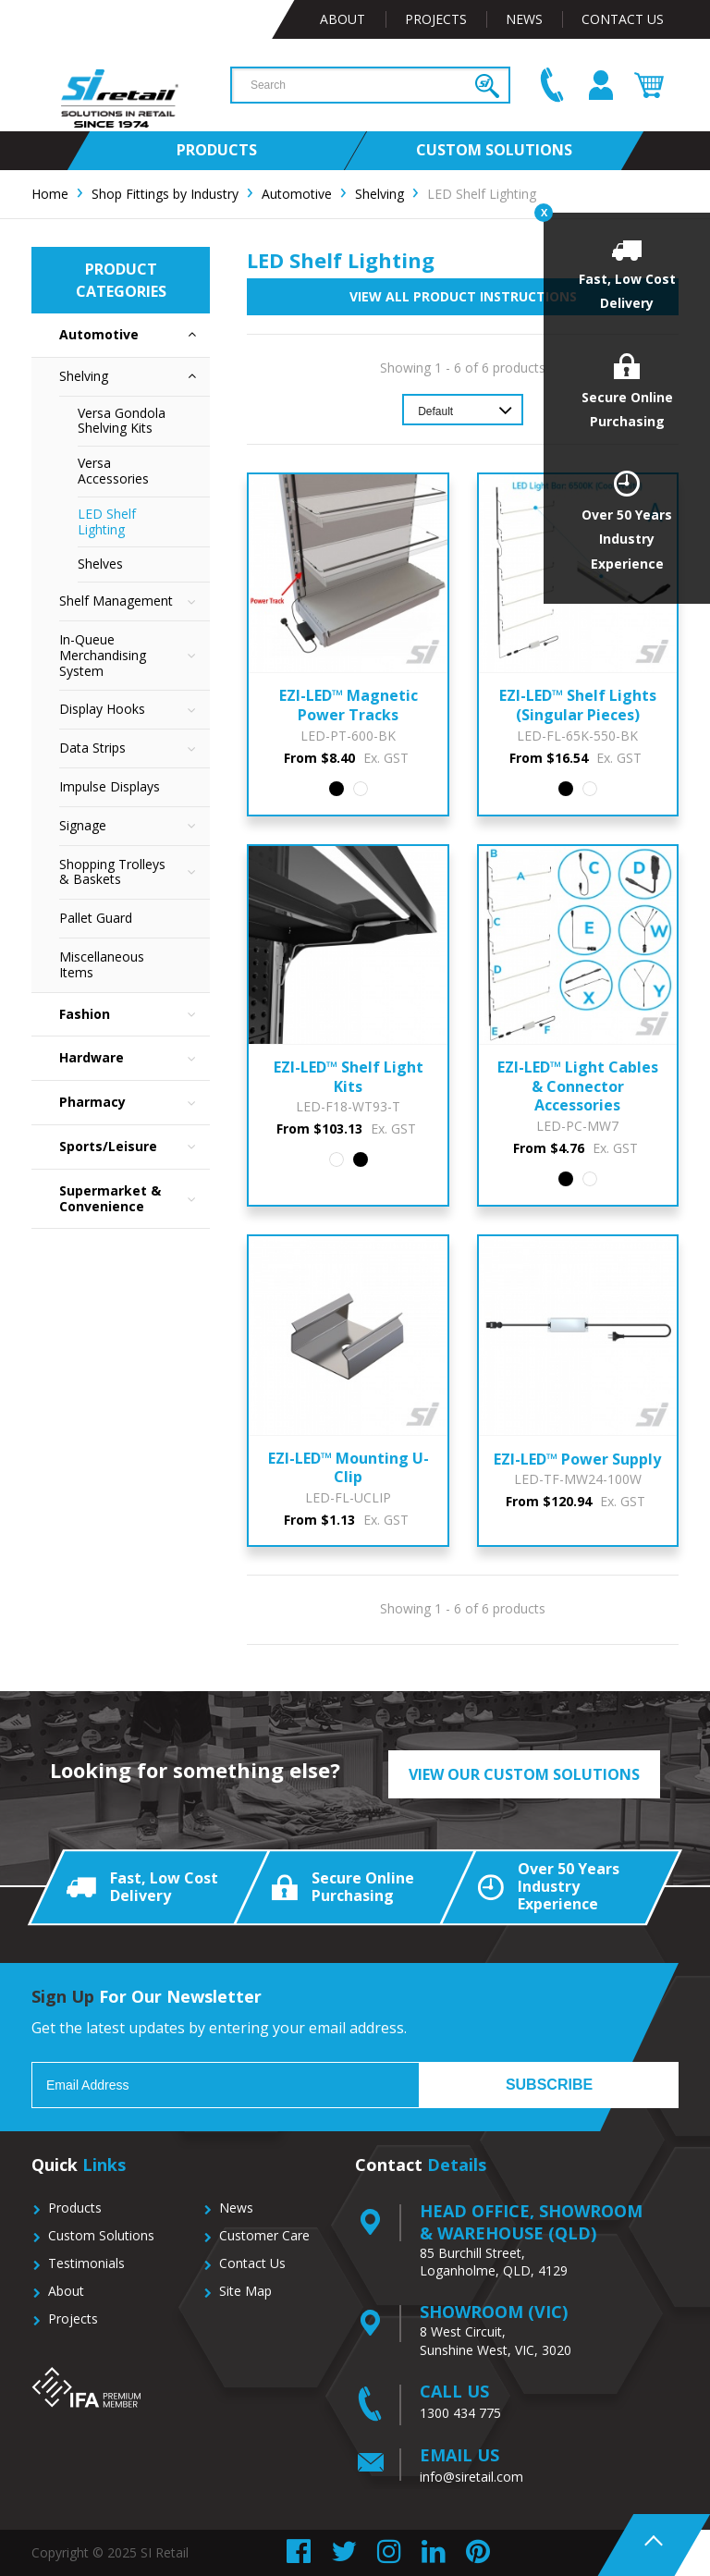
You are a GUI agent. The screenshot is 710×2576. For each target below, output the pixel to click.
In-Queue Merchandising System (134, 655)
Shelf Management (134, 601)
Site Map (245, 2291)
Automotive (134, 335)
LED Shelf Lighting (107, 521)
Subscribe (549, 2084)
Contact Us (622, 19)
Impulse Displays (109, 786)
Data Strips (134, 748)
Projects (436, 19)
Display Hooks (134, 710)
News (524, 19)
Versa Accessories (113, 470)
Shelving (134, 377)
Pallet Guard (95, 917)
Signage (134, 826)
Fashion (134, 1015)
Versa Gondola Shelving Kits (121, 420)
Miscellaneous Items (101, 964)
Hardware (134, 1058)
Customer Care (264, 2235)
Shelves (100, 563)
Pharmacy (134, 1102)
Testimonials (86, 2263)
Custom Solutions (101, 2235)
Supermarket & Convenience (134, 1199)
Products (75, 2207)
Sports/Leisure (134, 1147)
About (342, 19)
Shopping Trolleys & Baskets (134, 873)
